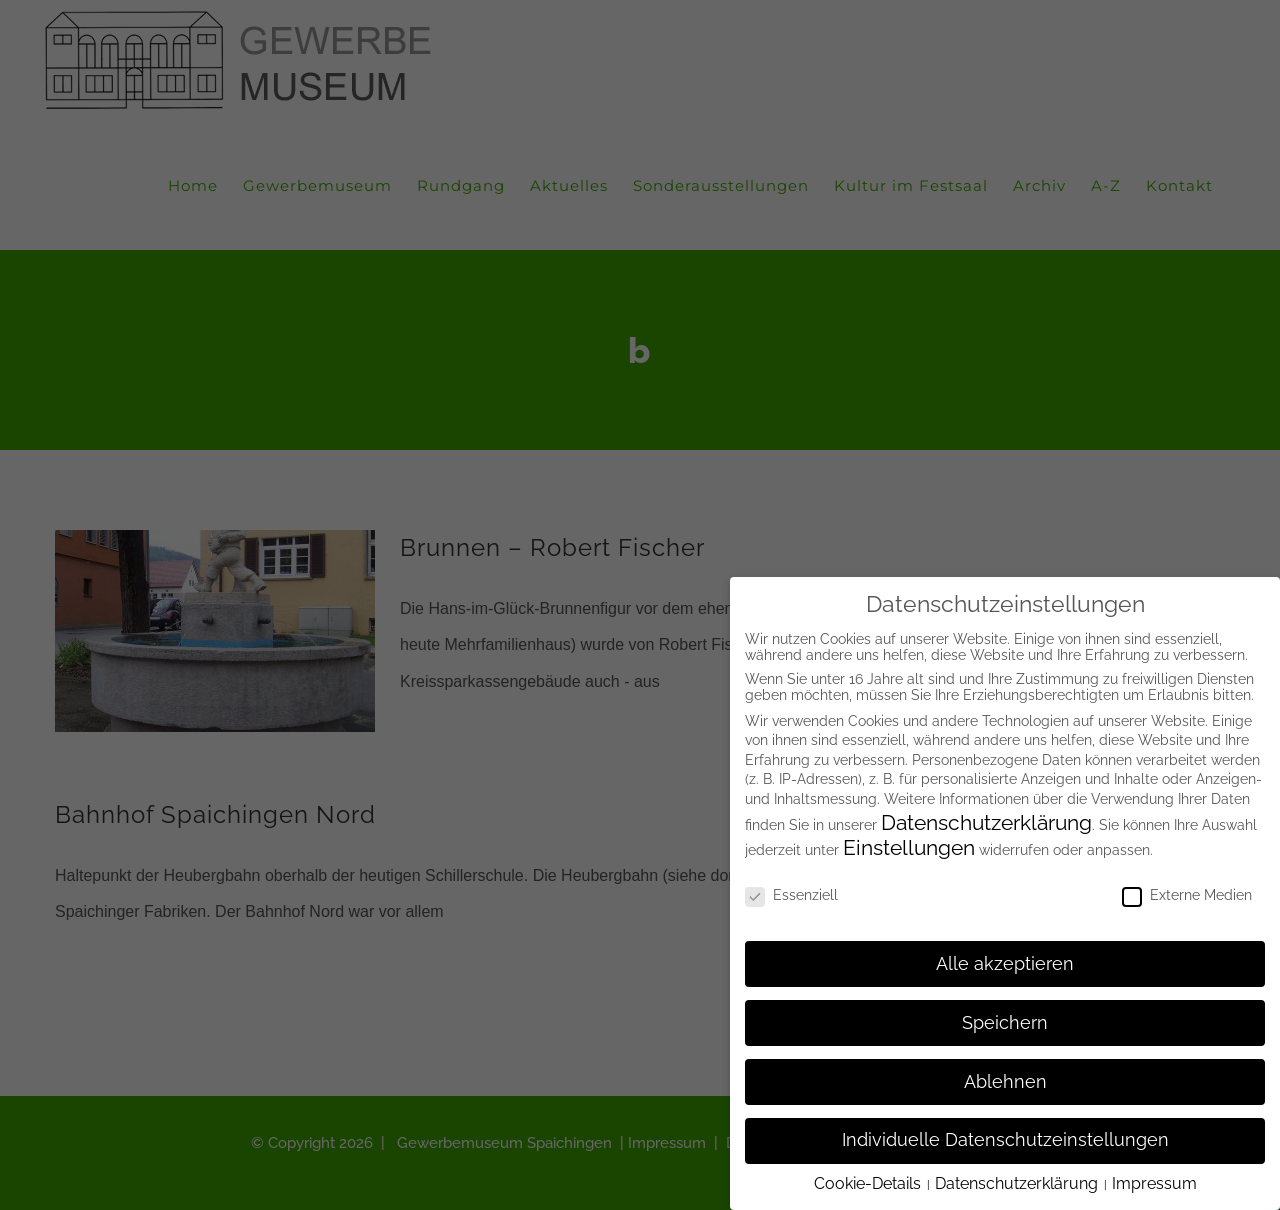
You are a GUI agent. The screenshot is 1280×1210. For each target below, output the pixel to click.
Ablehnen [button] (1005, 1077)
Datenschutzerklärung (986, 817)
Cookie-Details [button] (869, 1178)
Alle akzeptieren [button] (1005, 959)
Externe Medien (1187, 890)
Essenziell (791, 890)
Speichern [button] (1005, 1018)
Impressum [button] (1154, 1178)
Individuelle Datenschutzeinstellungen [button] (1005, 1136)
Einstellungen (909, 842)
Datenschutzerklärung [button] (1018, 1178)
